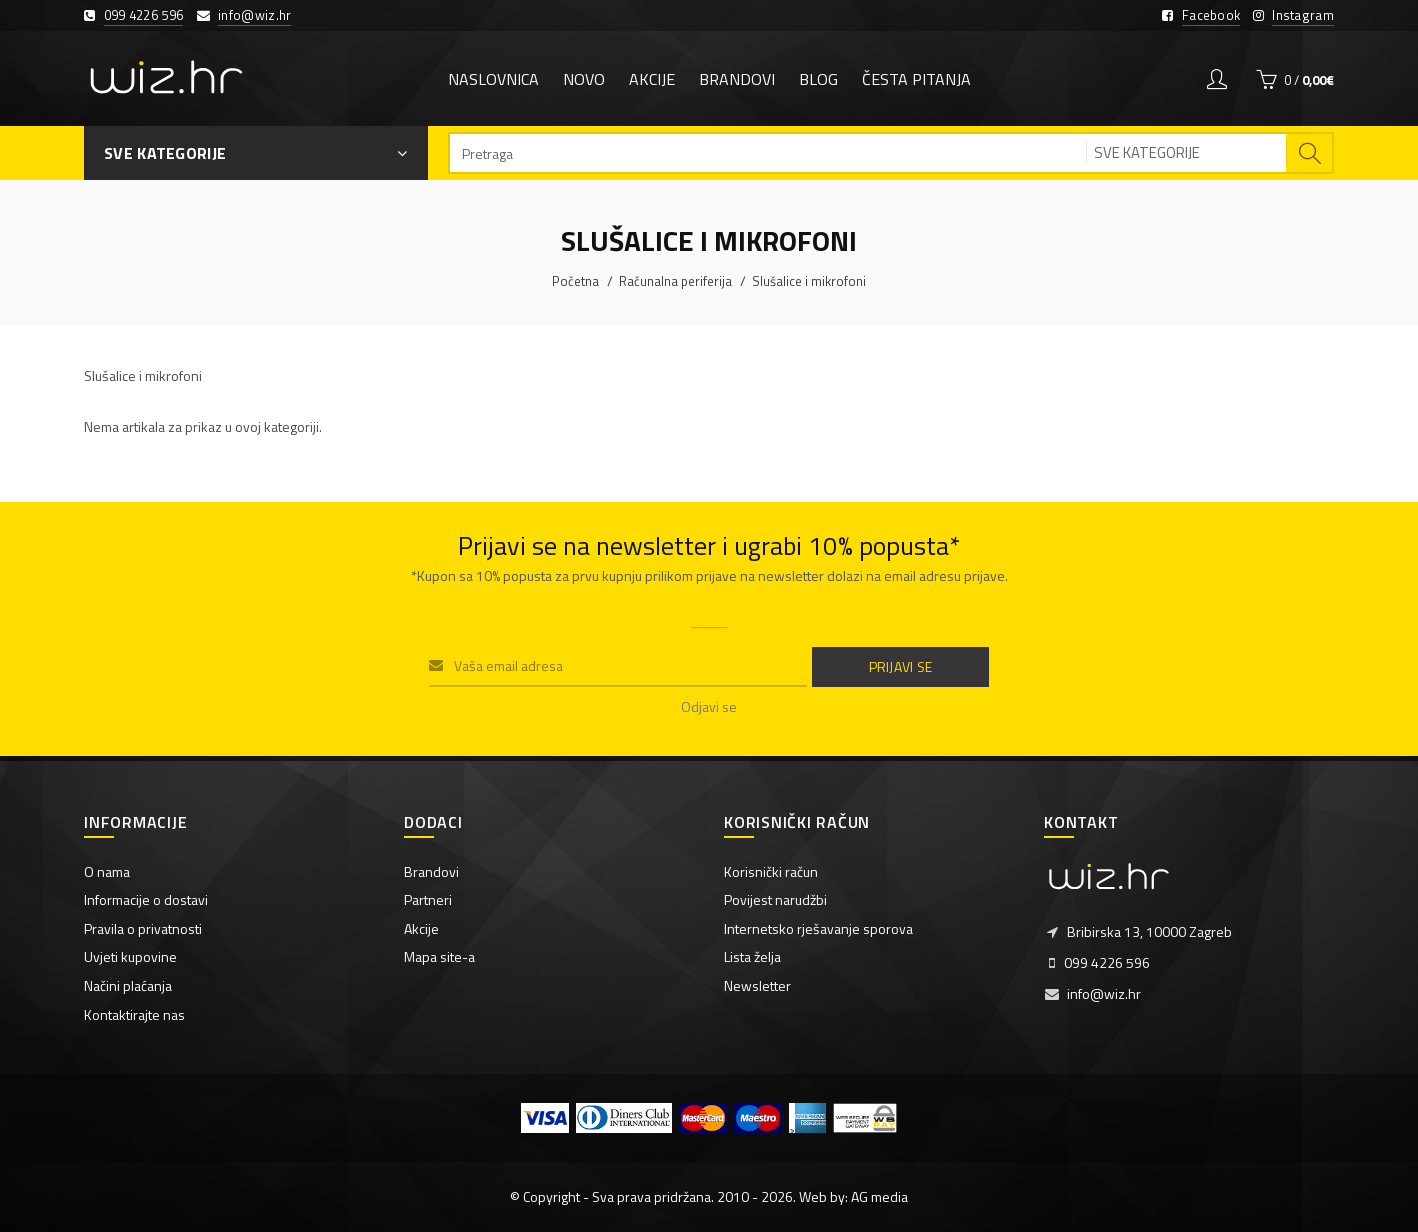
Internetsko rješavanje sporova (818, 928)
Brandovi (431, 871)
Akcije (421, 928)
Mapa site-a (439, 956)
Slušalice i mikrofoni (809, 281)
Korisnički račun (771, 871)
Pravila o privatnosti (143, 928)
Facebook (1211, 15)
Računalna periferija (675, 281)
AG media (879, 1196)
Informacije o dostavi (146, 899)
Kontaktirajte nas (134, 1014)
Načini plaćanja (128, 985)
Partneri (428, 899)
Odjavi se (709, 706)
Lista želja (752, 956)
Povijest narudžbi (775, 899)
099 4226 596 (144, 15)
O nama (107, 871)
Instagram (1303, 15)
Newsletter (757, 985)
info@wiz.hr (254, 15)
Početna (575, 281)
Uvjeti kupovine (130, 956)
